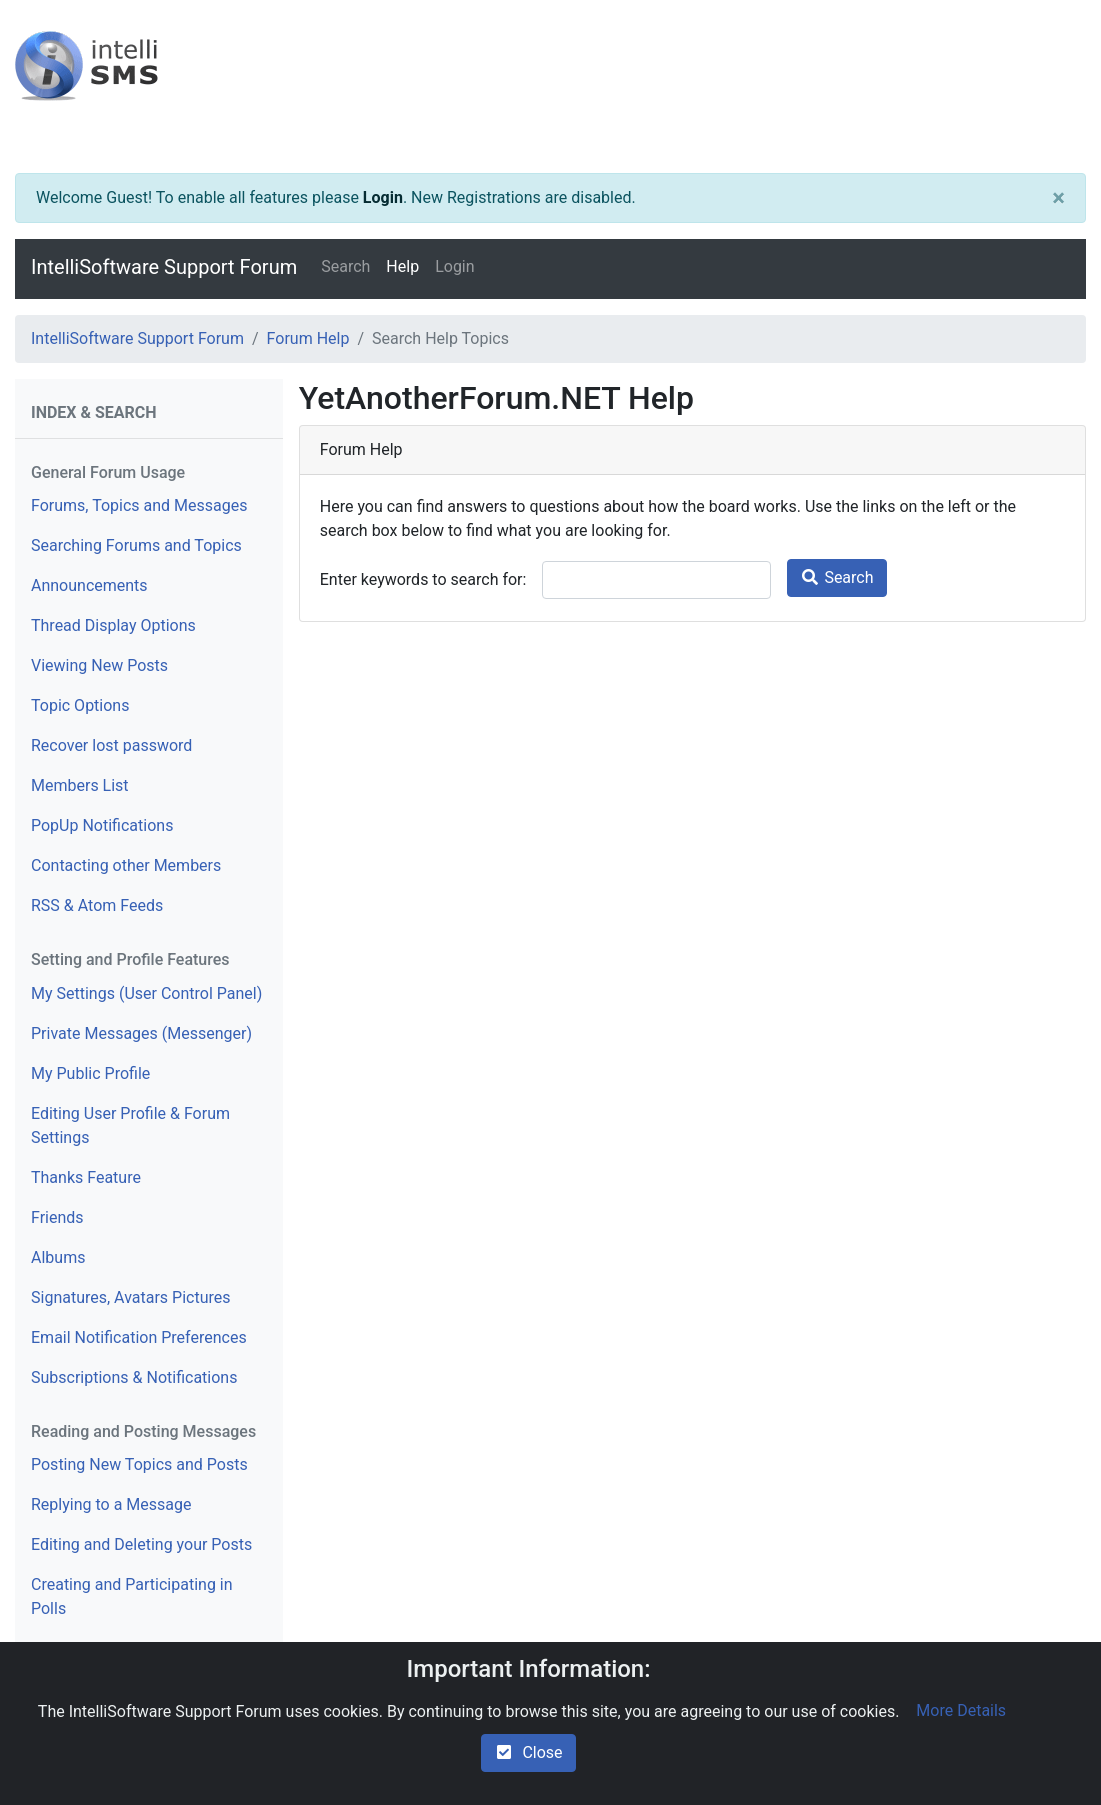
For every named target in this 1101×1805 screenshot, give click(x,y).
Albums (58, 1257)
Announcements (89, 585)
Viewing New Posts (99, 665)
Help (402, 266)
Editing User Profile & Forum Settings (130, 1125)
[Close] (1058, 198)
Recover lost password (111, 745)
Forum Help (308, 338)
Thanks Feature (86, 1177)
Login (383, 197)
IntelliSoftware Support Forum (164, 267)
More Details (961, 1710)
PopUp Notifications (102, 825)
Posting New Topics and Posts (139, 1464)
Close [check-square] (528, 1752)
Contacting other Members (126, 865)
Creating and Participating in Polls (132, 1596)
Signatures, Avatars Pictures (131, 1297)
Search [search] (836, 577)
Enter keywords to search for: (423, 579)
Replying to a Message (111, 1504)
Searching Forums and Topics (136, 545)
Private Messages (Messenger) (141, 1033)
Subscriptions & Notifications (134, 1377)
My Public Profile (90, 1073)
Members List (80, 785)
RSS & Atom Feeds (97, 905)
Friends (57, 1217)
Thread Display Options (113, 625)
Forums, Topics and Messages (139, 505)
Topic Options (80, 705)
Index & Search (94, 412)
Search (345, 266)
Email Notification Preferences (139, 1337)
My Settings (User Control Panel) (146, 993)
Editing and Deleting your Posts (141, 1544)
